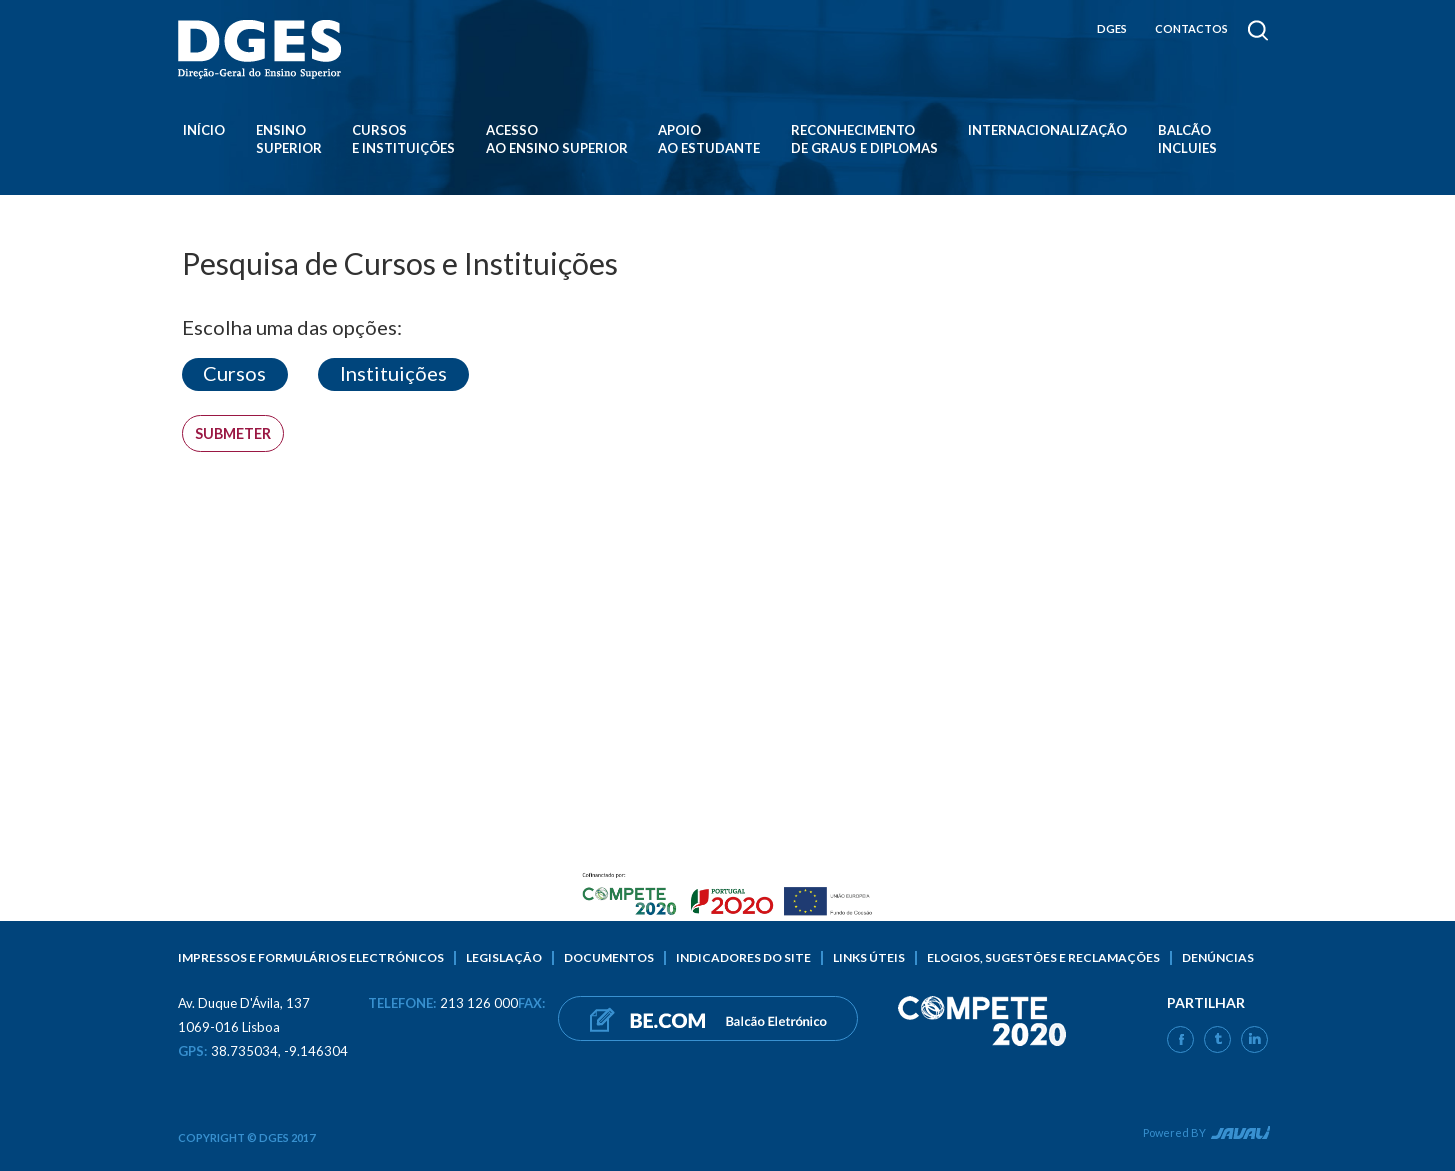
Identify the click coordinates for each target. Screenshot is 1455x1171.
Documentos (609, 957)
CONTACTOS (1191, 28)
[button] (235, 374)
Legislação (504, 957)
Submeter (233, 433)
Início (204, 130)
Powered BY (1174, 1132)
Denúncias (1218, 957)
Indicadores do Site (743, 957)
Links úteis (869, 957)
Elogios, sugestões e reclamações (1043, 957)
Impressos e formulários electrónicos (311, 957)
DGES (1112, 28)
